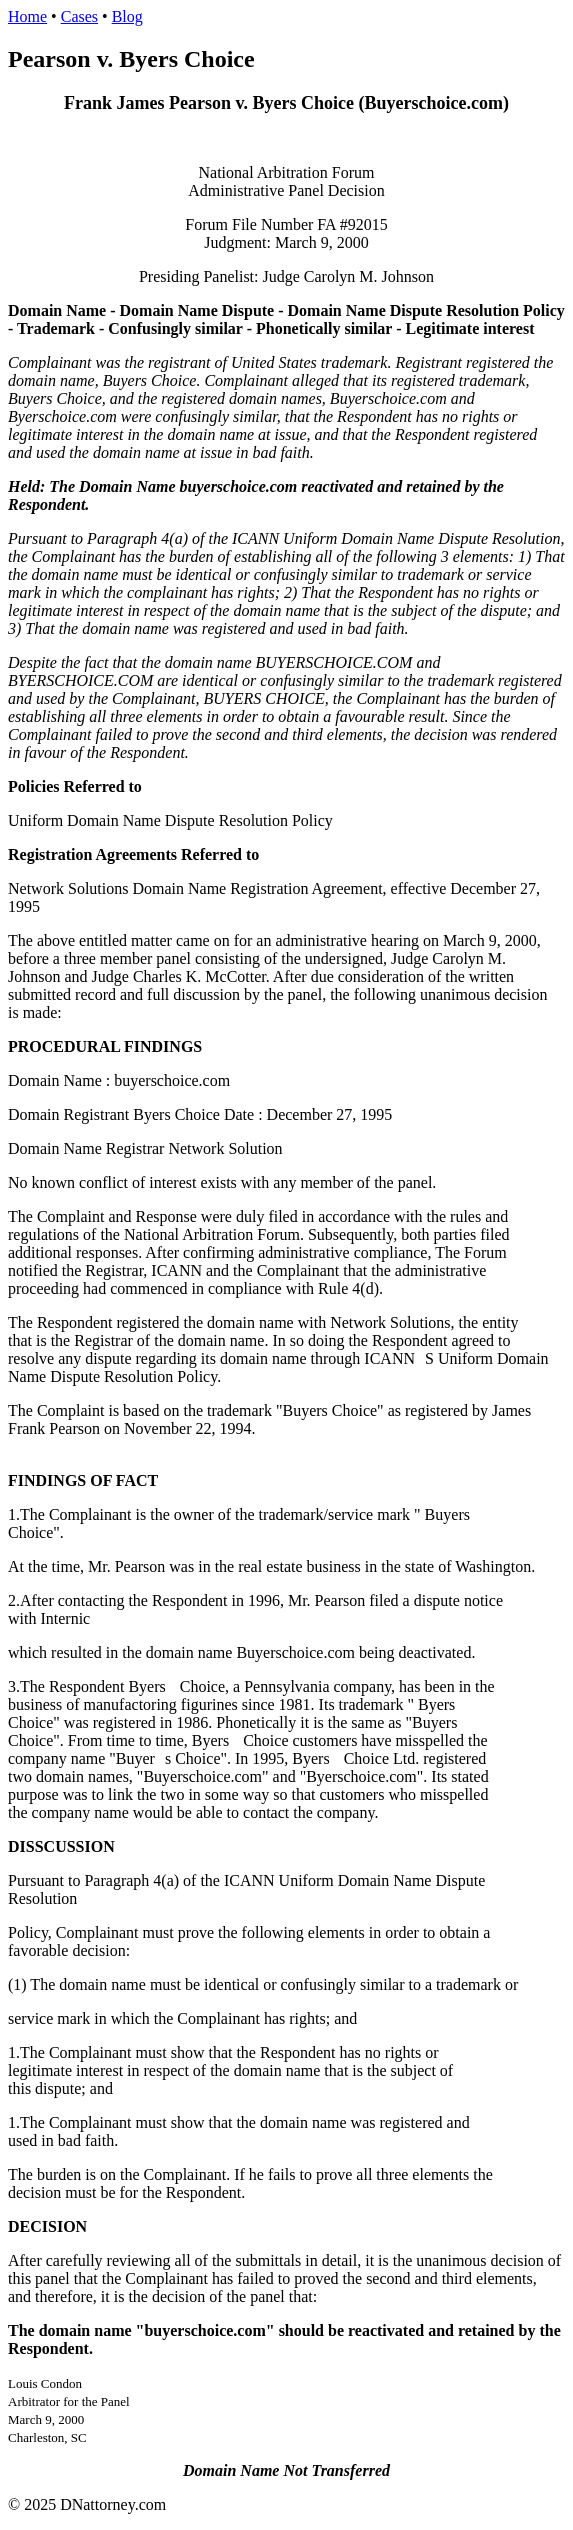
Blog (127, 16)
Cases (79, 16)
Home (27, 16)
